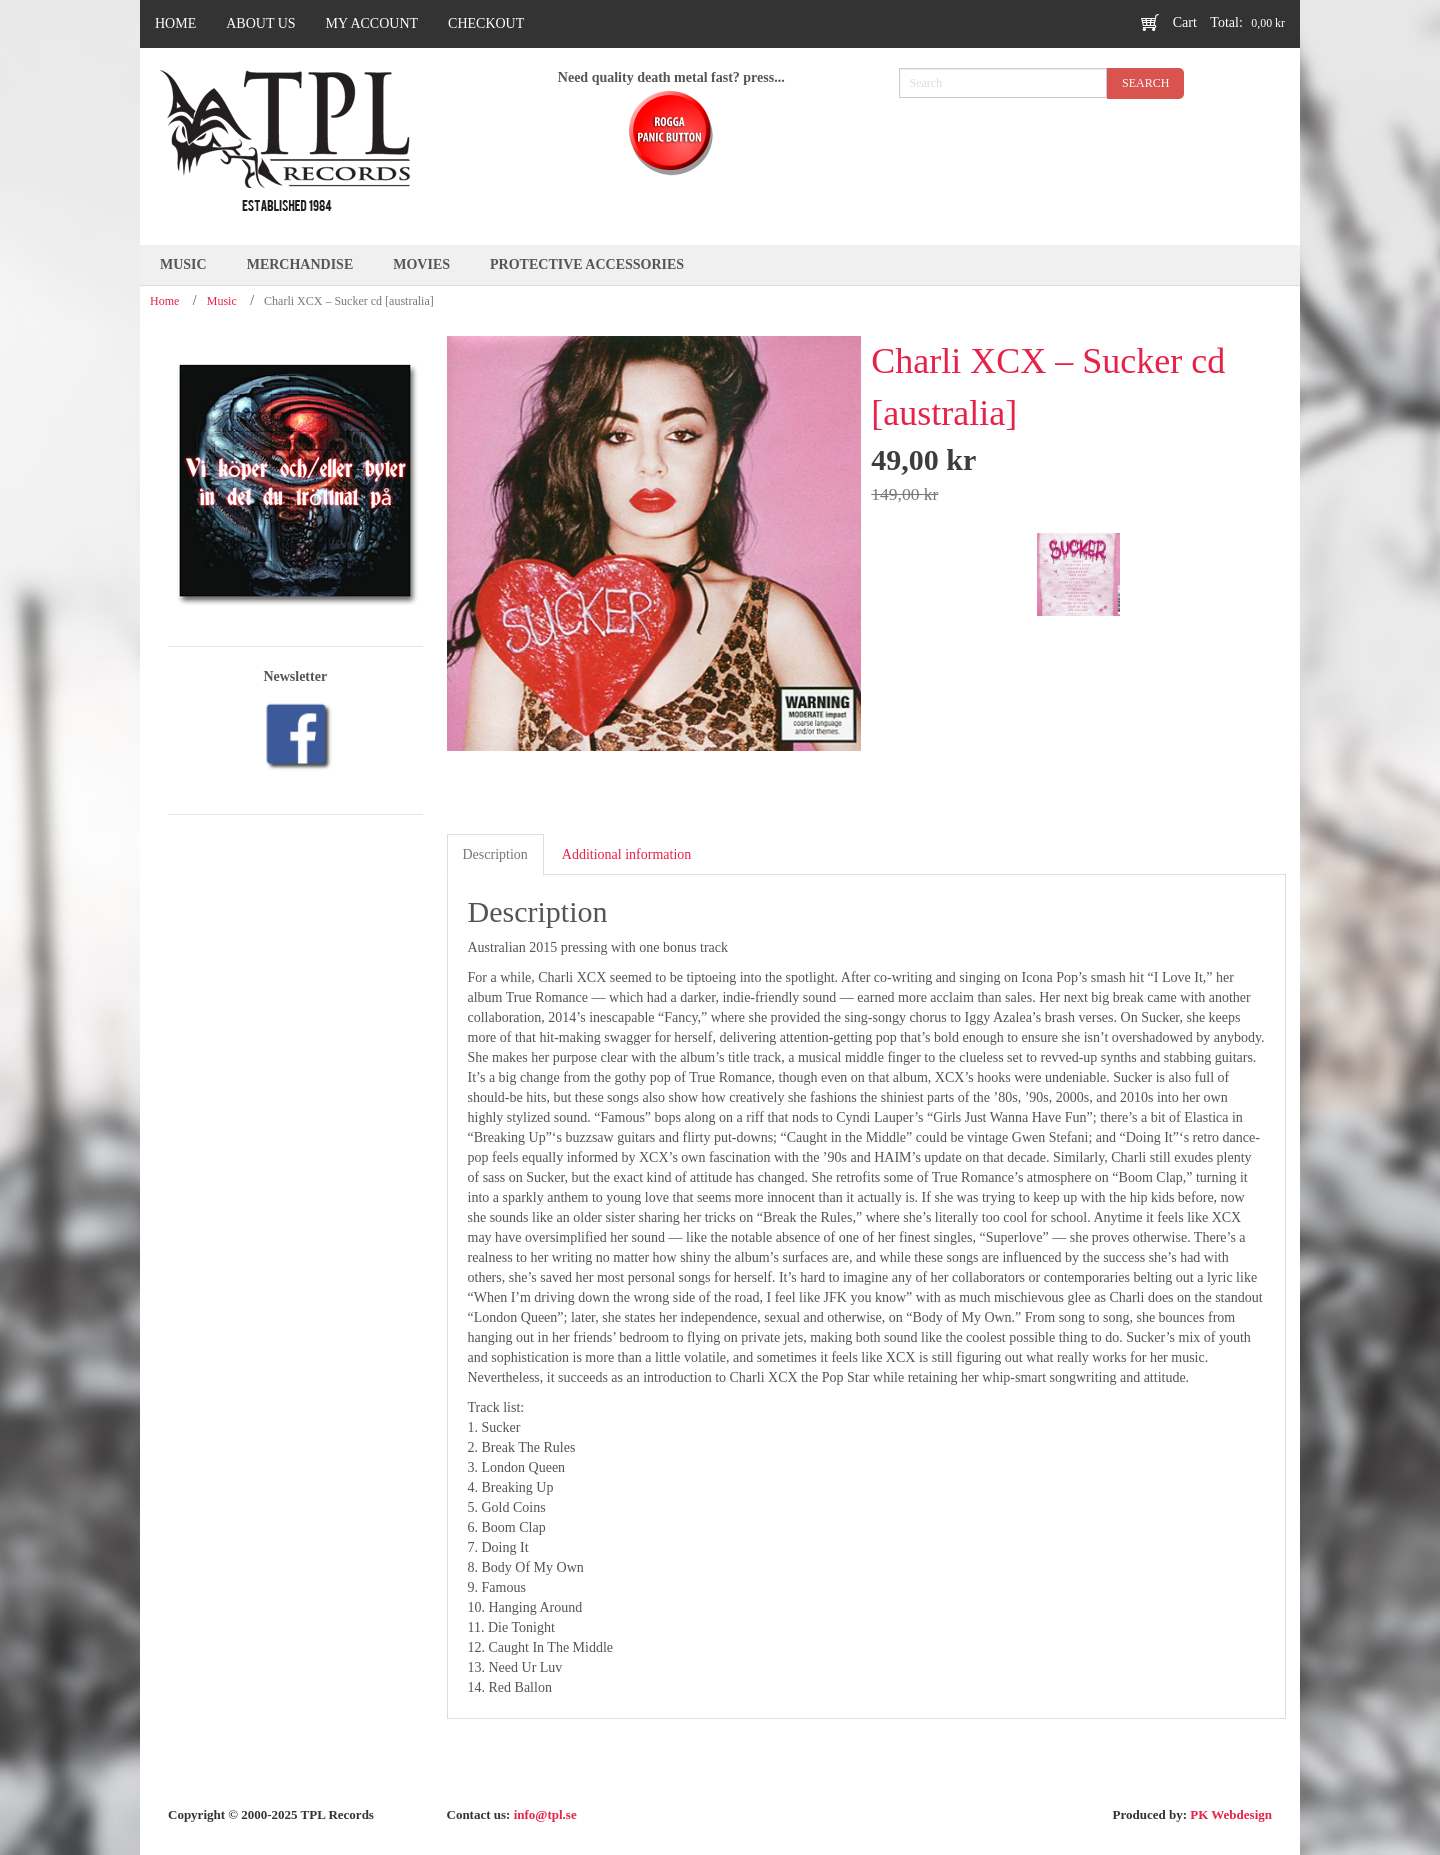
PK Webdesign (1231, 1814)
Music (222, 301)
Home (164, 301)
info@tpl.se (545, 1814)
